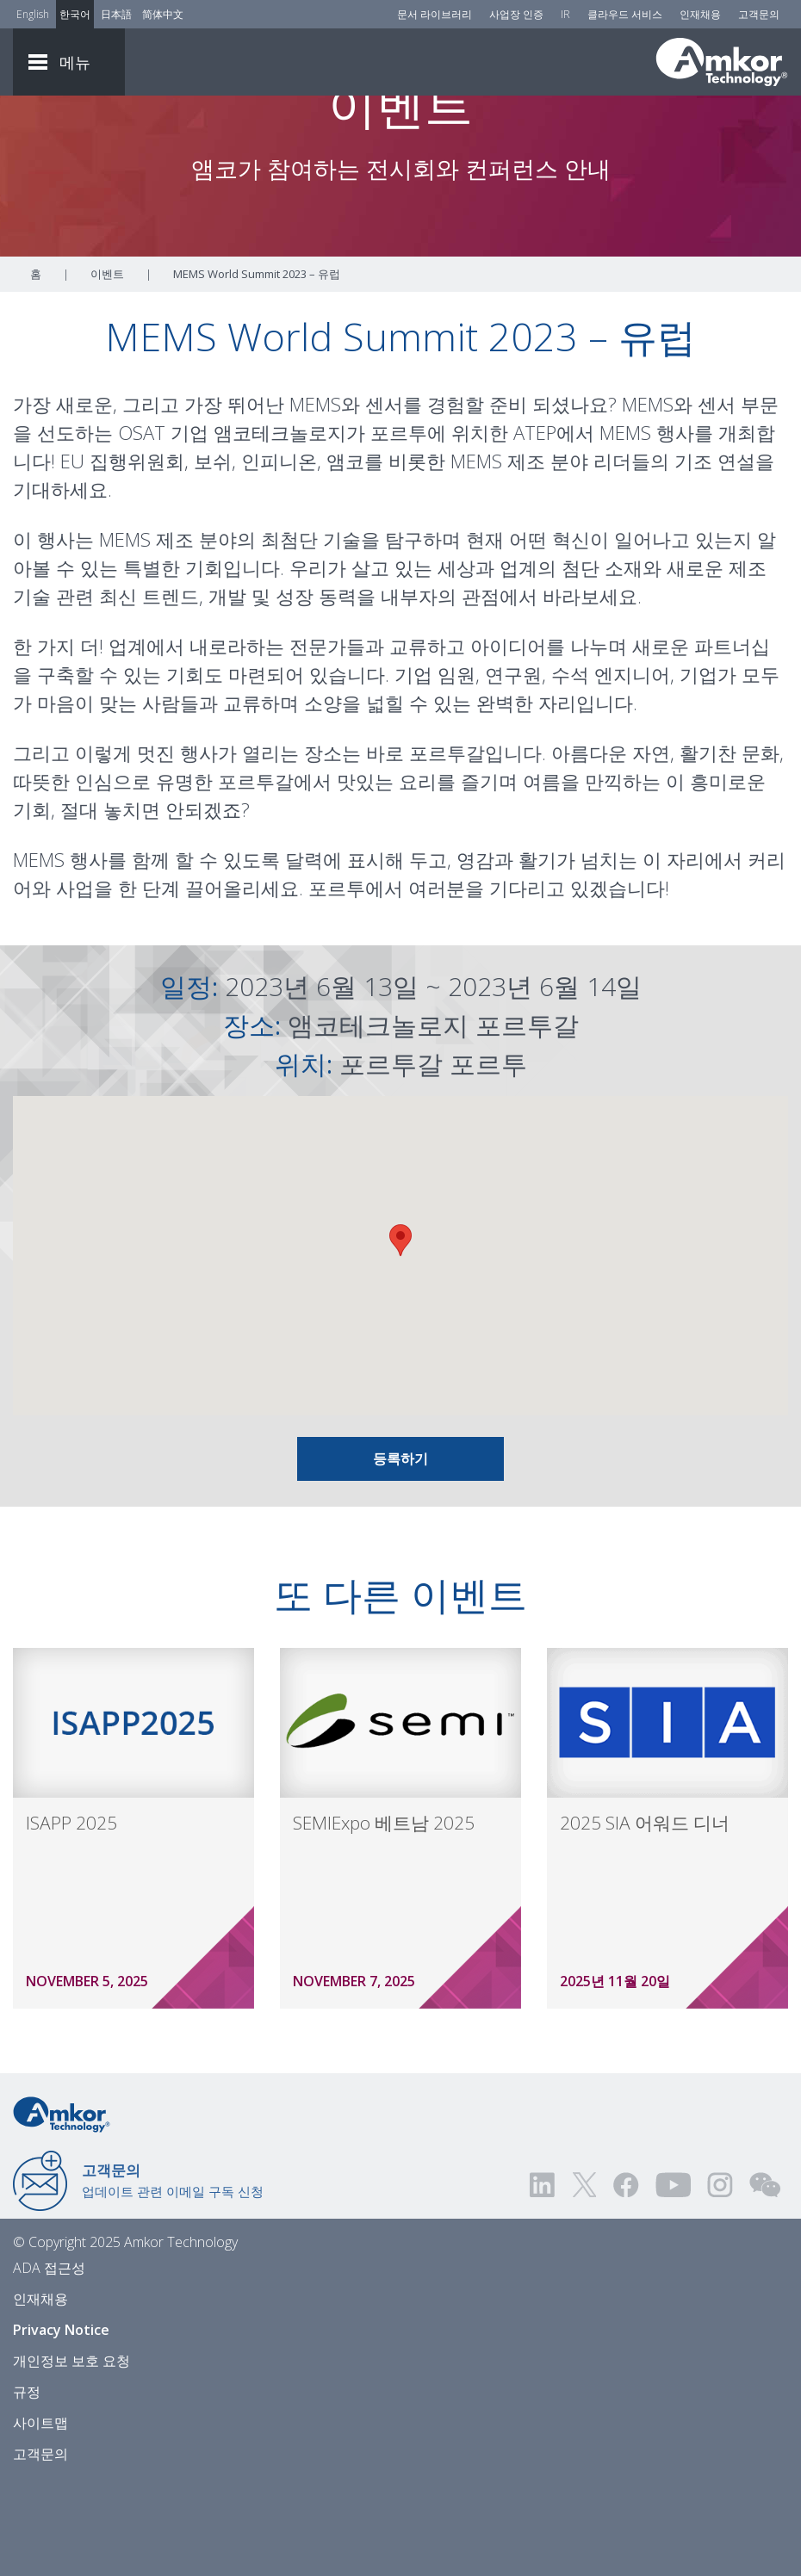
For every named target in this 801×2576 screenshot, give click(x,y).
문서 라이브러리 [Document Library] (434, 14)
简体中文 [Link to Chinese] (162, 14)
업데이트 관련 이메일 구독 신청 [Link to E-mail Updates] (173, 2274)
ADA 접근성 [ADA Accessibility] (49, 2361)
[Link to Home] (61, 2206)
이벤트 (107, 367)
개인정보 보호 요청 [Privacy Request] (71, 2454)
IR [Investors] (565, 14)
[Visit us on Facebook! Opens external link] (625, 2278)
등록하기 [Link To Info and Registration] (400, 1552)
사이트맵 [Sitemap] (40, 2516)
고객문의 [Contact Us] (758, 14)
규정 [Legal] (26, 2485)
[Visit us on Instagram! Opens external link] (720, 2278)
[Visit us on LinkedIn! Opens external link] (543, 2278)
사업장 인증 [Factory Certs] (516, 14)
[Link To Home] (721, 62)
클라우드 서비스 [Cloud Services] (624, 14)
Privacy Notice (61, 2423)
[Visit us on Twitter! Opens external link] (584, 2278)
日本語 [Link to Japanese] (116, 14)
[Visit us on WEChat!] (764, 2278)
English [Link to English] (32, 14)
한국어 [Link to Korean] (74, 14)
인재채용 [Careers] (700, 14)
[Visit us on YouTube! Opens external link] (673, 2278)
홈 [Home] (35, 367)
